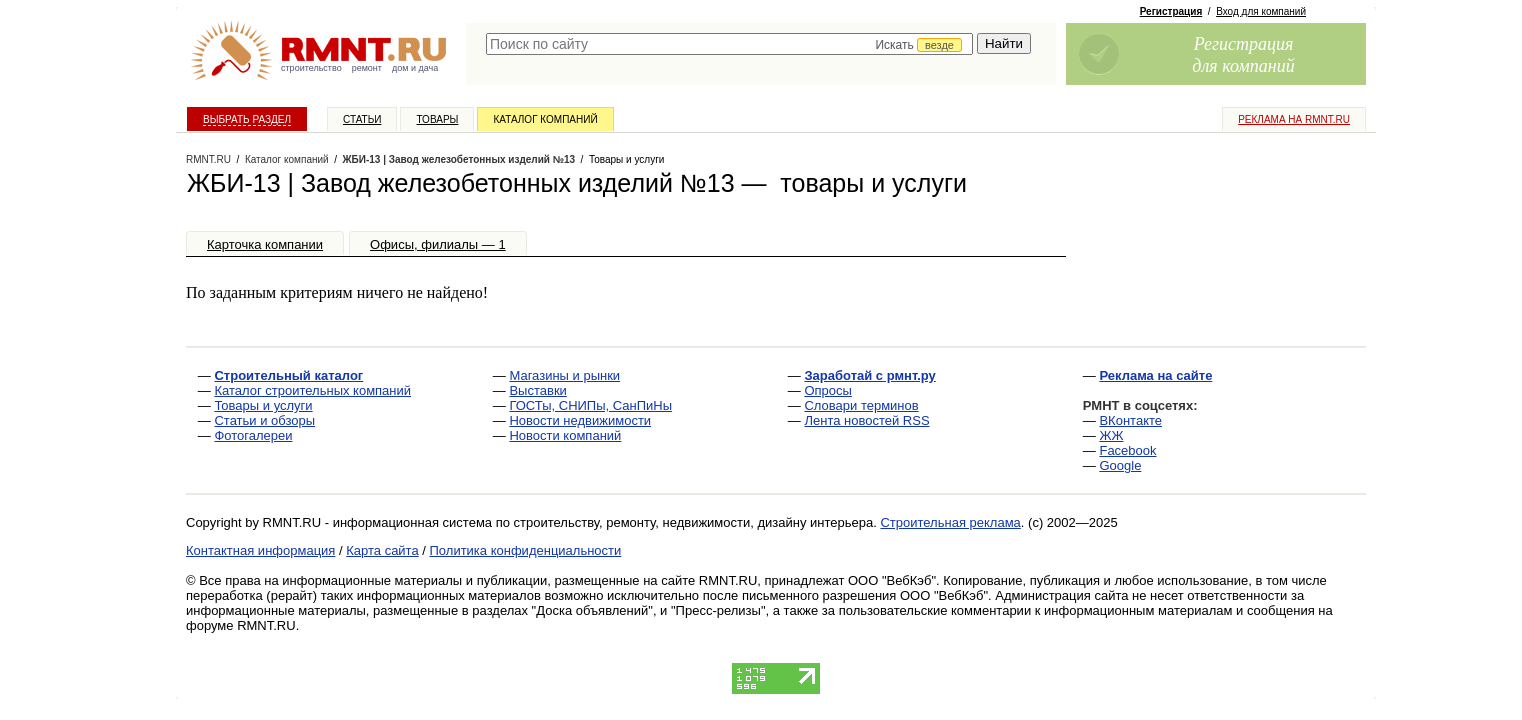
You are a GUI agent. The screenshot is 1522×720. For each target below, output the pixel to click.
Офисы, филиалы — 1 (438, 244)
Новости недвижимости (580, 420)
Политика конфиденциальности (526, 550)
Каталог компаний (545, 119)
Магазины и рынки (564, 375)
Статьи (362, 119)
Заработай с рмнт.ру (869, 375)
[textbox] (729, 44)
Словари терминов (861, 405)
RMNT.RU (208, 159)
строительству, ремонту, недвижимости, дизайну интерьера (694, 522)
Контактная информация (260, 550)
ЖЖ (1111, 435)
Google (1120, 465)
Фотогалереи (253, 435)
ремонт (367, 68)
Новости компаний (565, 435)
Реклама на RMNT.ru (1294, 119)
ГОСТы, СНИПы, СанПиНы (590, 405)
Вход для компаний (1261, 11)
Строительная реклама (950, 522)
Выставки (537, 390)
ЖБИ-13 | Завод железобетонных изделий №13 (459, 159)
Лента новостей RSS (866, 420)
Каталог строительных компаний (312, 390)
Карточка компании (265, 244)
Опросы (827, 390)
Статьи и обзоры (264, 420)
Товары (437, 119)
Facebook (1127, 450)
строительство (311, 68)
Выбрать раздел (247, 119)
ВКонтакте (1130, 420)
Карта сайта (382, 550)
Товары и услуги (263, 405)
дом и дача (415, 68)
